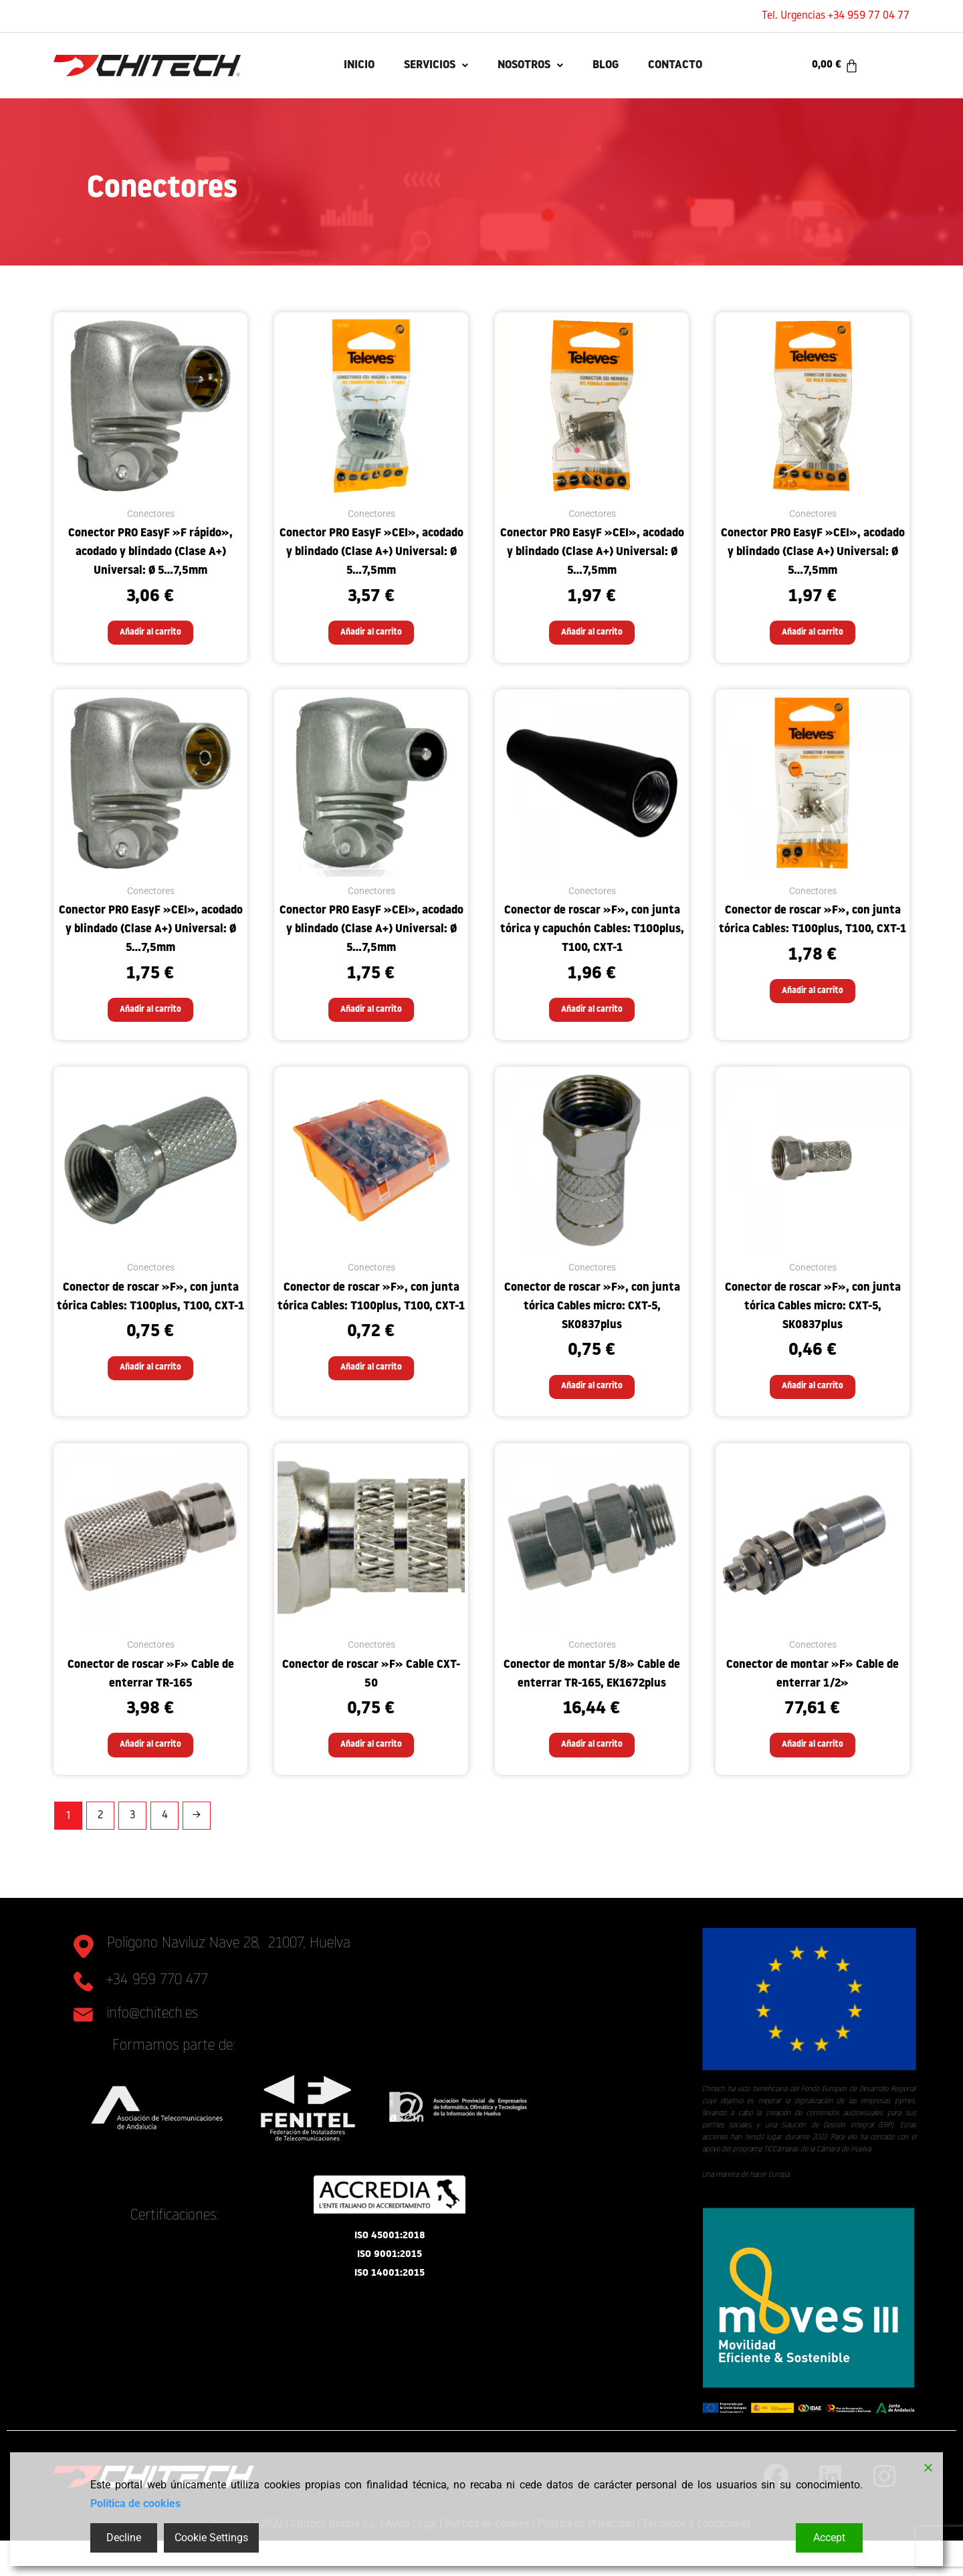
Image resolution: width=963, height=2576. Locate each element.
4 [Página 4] (165, 1851)
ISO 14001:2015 (389, 2319)
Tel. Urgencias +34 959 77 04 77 (835, 16)
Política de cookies (135, 2503)
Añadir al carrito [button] (150, 637)
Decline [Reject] (123, 2537)
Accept (829, 2537)
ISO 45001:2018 (389, 2281)
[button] (420, 65)
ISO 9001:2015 (390, 2300)
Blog (618, 65)
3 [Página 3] (132, 1851)
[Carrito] (835, 65)
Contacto (699, 65)
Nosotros (531, 65)
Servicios (420, 65)
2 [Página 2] (100, 1851)
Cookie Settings (211, 2537)
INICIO (331, 65)
